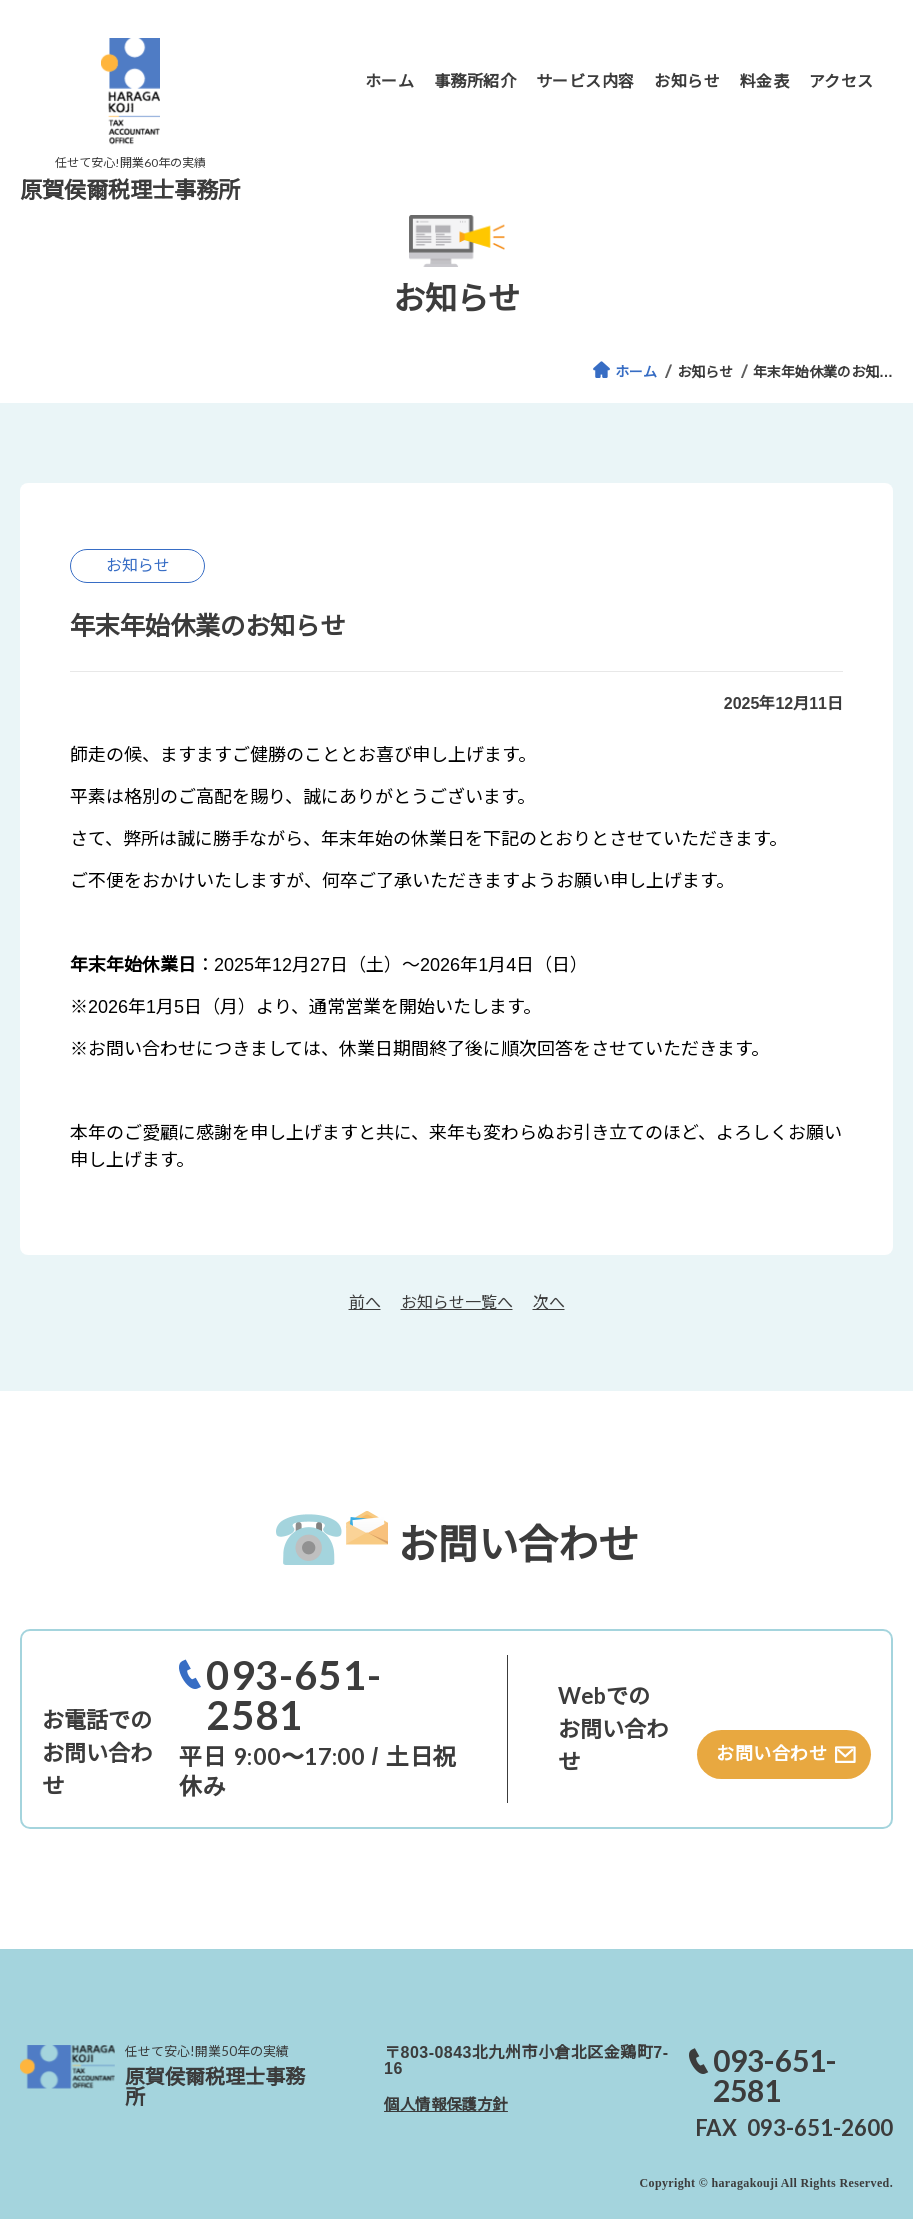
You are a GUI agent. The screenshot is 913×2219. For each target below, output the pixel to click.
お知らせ (705, 372)
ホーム (636, 372)
